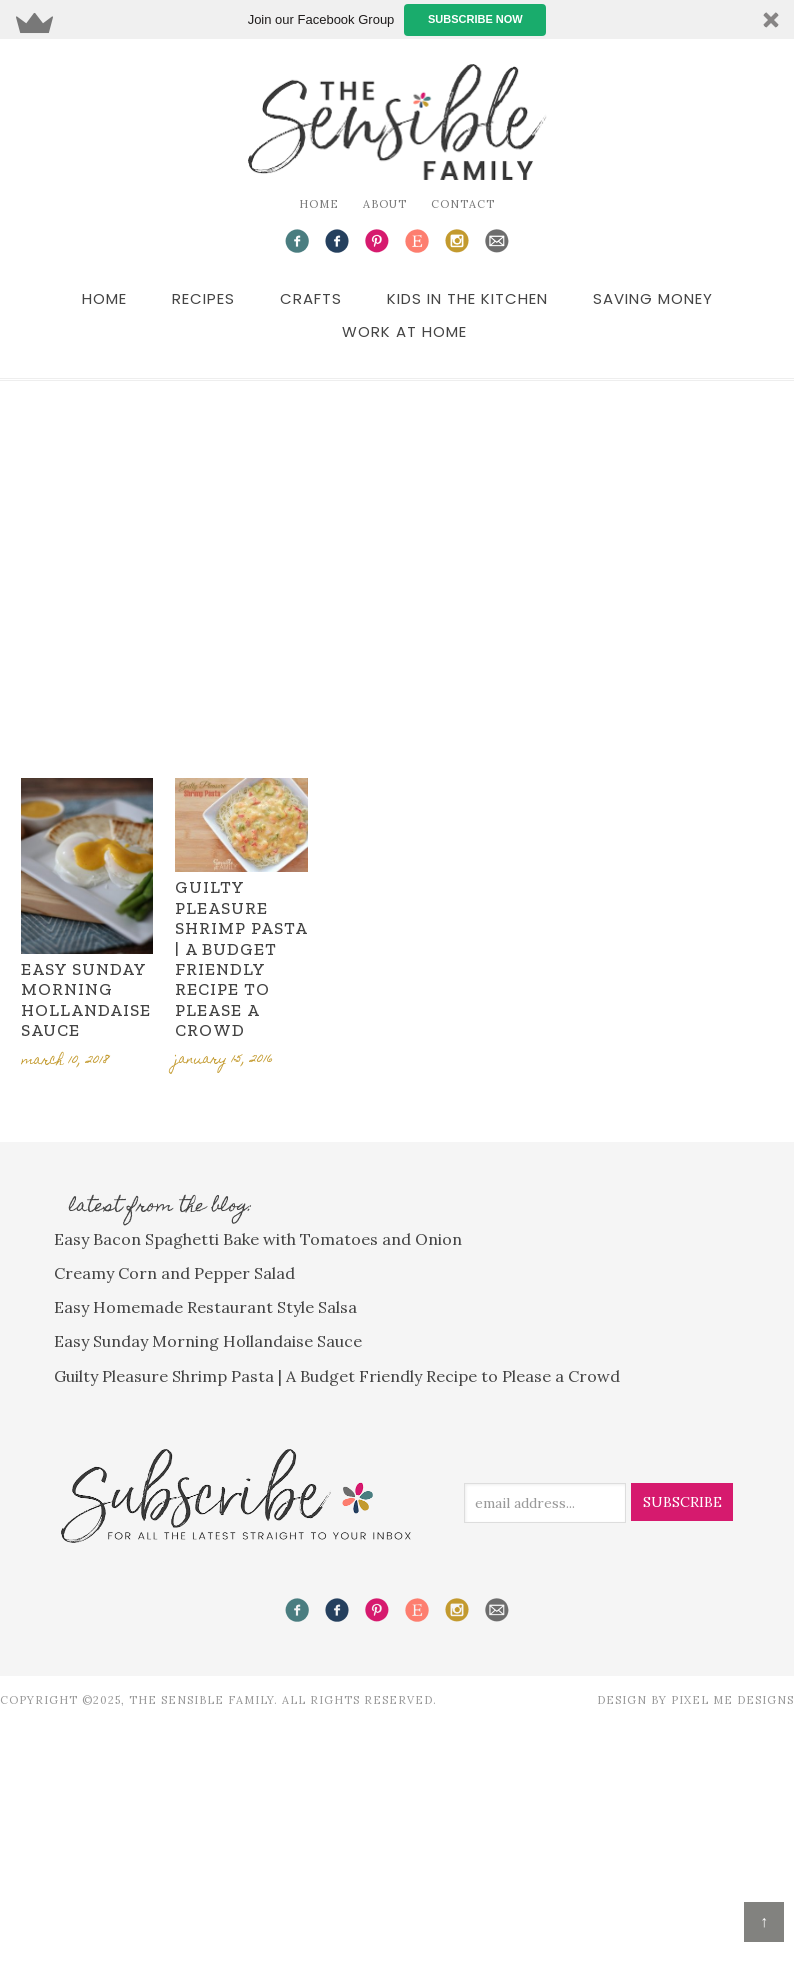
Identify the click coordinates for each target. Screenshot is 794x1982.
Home (319, 204)
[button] (397, 19)
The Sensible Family (397, 122)
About (385, 204)
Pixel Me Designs (732, 1700)
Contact (463, 204)
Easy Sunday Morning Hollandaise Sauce (86, 999)
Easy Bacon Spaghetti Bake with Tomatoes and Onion (258, 1239)
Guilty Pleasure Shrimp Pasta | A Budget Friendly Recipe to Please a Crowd (241, 958)
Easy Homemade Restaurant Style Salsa (205, 1307)
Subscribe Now (475, 19)
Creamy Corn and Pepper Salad (174, 1273)
